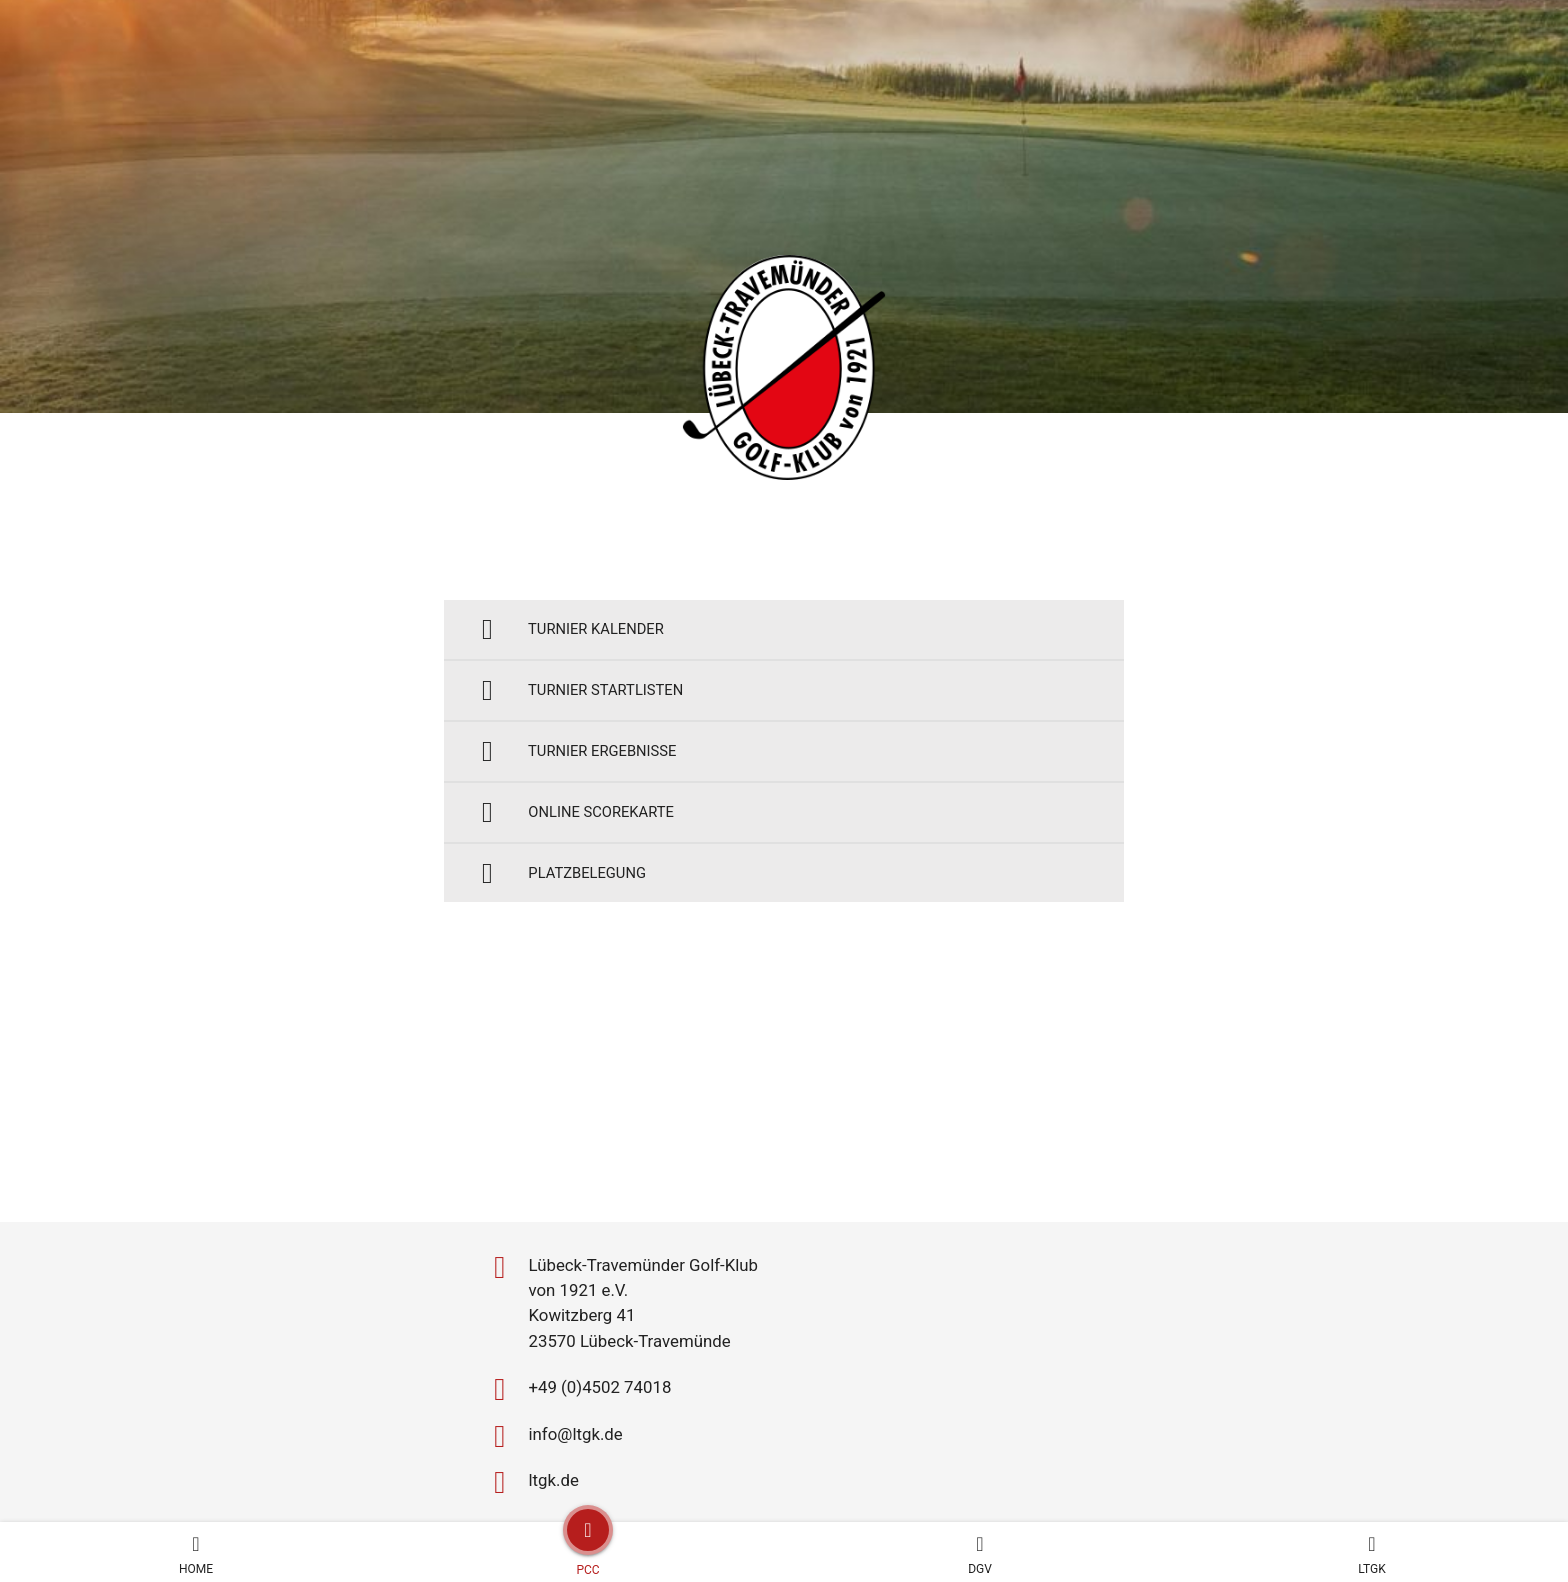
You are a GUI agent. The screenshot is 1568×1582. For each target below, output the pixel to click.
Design (886, 1480)
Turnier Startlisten (589, 702)
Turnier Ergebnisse (585, 771)
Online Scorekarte (584, 841)
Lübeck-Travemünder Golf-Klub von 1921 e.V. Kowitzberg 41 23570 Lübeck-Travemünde (638, 1174)
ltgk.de (535, 1369)
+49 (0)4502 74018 (588, 1269)
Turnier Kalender (578, 633)
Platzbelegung (568, 910)
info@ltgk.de (560, 1319)
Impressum (697, 1480)
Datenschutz (801, 1480)
